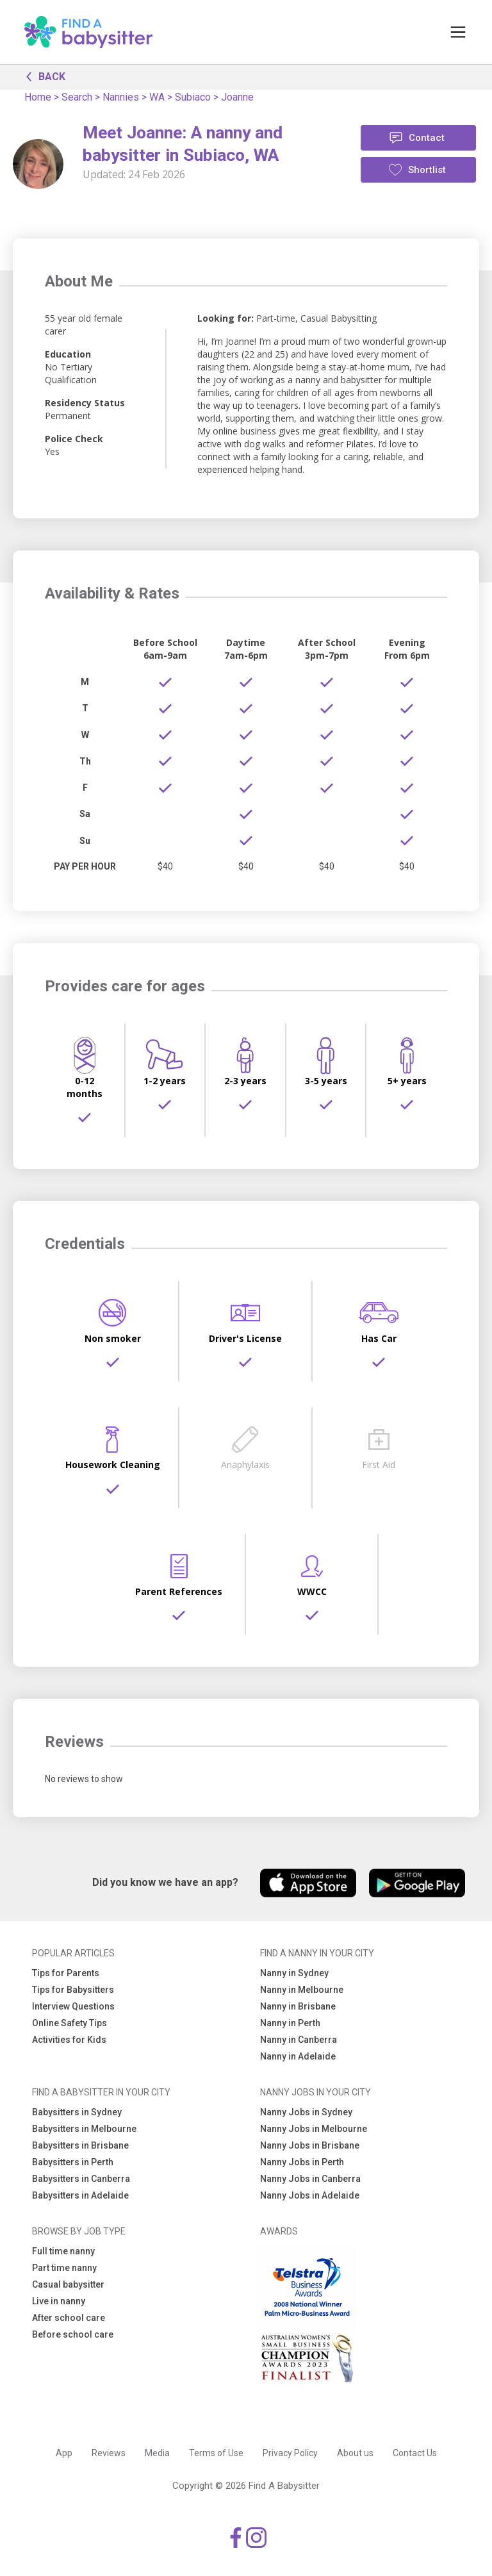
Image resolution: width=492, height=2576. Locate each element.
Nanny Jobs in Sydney (306, 2112)
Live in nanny (58, 2301)
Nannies (120, 97)
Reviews (109, 2453)
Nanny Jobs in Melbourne (313, 2129)
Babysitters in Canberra (81, 2179)
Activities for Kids (69, 2040)
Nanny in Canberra (298, 2040)
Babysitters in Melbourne (84, 2129)
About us (355, 2453)
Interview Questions (73, 2006)
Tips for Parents (65, 1973)
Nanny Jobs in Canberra (310, 2179)
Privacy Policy (290, 2453)
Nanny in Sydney (294, 1973)
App (64, 2453)
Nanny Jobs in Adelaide (309, 2195)
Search (77, 97)
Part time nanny (64, 2268)
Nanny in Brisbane (298, 2006)
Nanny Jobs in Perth (302, 2162)
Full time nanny (63, 2251)
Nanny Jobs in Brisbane (309, 2145)
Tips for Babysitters (73, 1990)
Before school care (72, 2334)
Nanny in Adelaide (298, 2056)
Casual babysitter (68, 2284)
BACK (42, 75)
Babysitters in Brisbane (80, 2145)
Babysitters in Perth (72, 2162)
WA (157, 97)
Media (157, 2453)
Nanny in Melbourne (301, 1990)
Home (37, 97)
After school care (68, 2318)
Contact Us (415, 2453)
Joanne (237, 97)
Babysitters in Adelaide (80, 2195)
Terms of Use (216, 2453)
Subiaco (193, 97)
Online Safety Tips (69, 2023)
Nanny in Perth (290, 2023)
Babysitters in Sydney (77, 2112)
